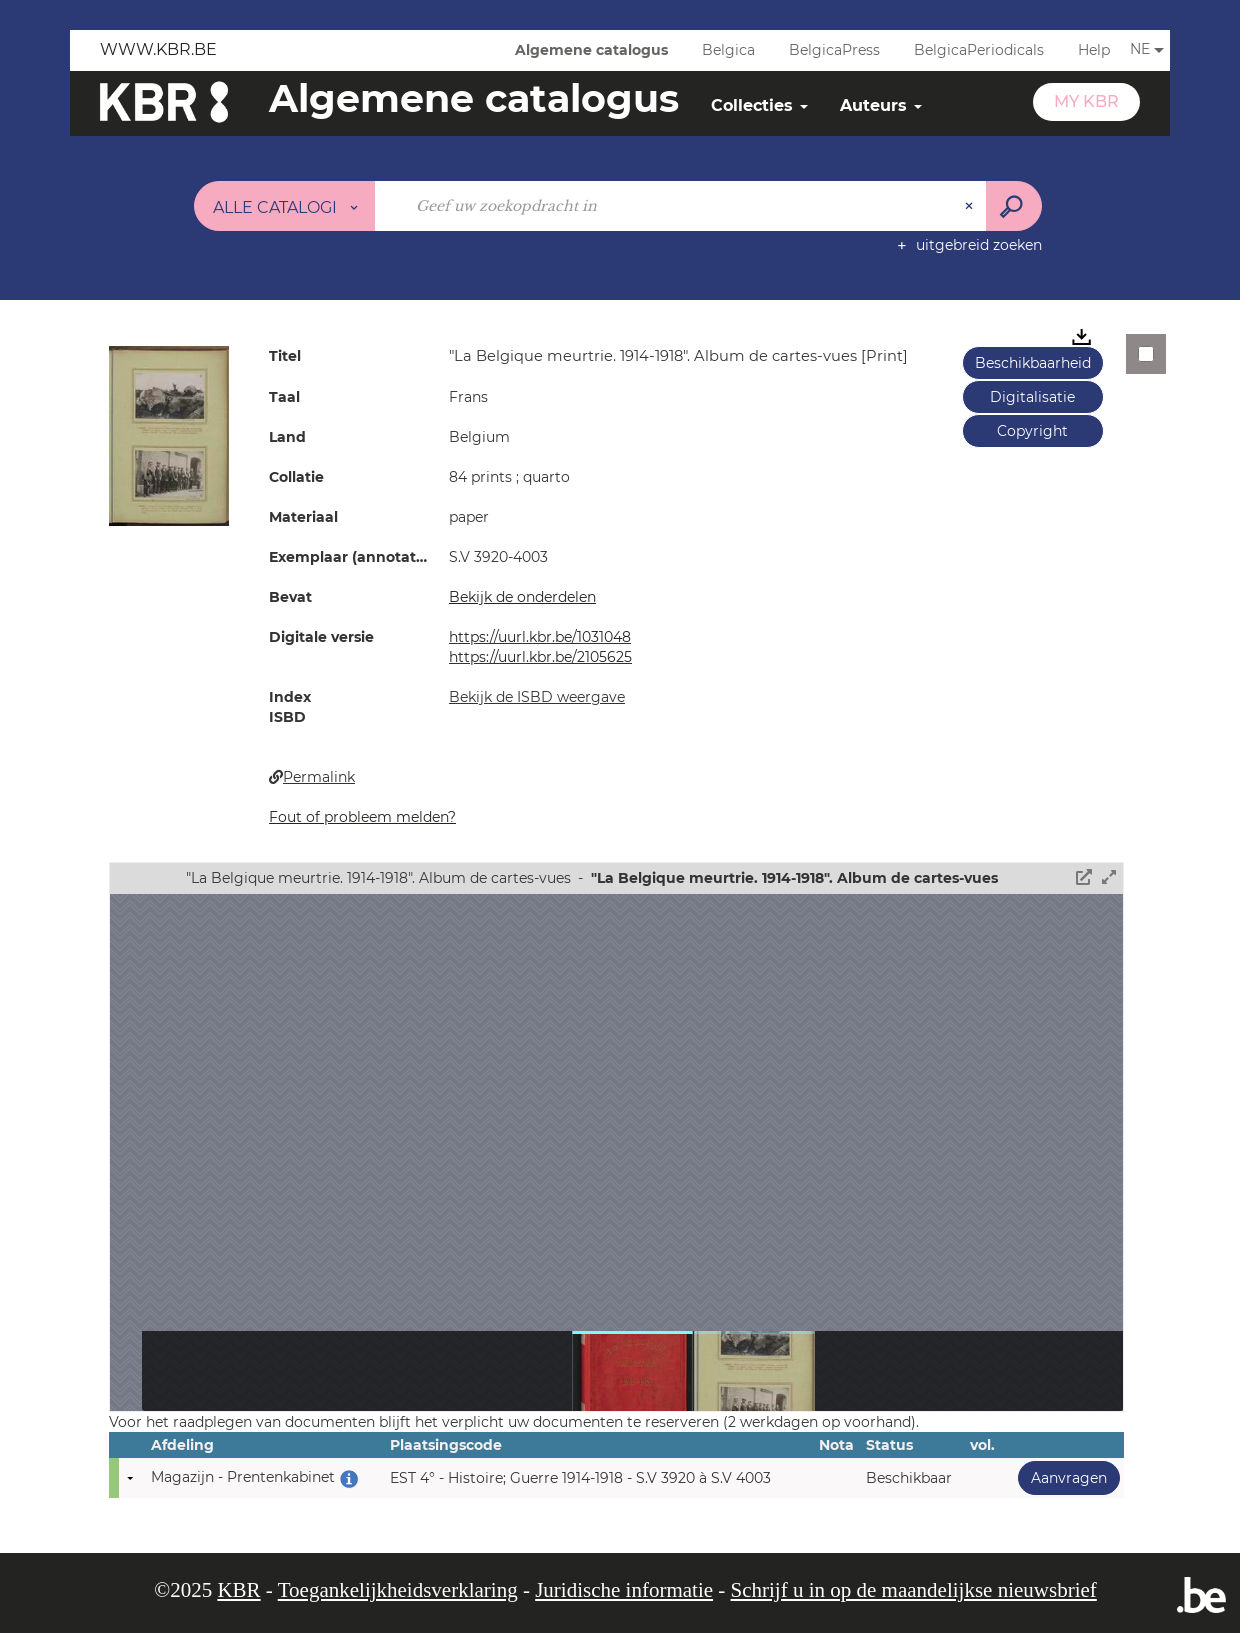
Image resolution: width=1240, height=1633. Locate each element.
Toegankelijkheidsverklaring (398, 1590)
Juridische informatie (624, 1590)
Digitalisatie (1032, 397)
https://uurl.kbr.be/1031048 (540, 637)
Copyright (1032, 431)
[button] (169, 435)
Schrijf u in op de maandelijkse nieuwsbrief (914, 1590)
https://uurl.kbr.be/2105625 (540, 657)
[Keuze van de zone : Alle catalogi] (285, 206)
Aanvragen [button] (1062, 1477)
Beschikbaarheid (1033, 363)
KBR (238, 1590)
